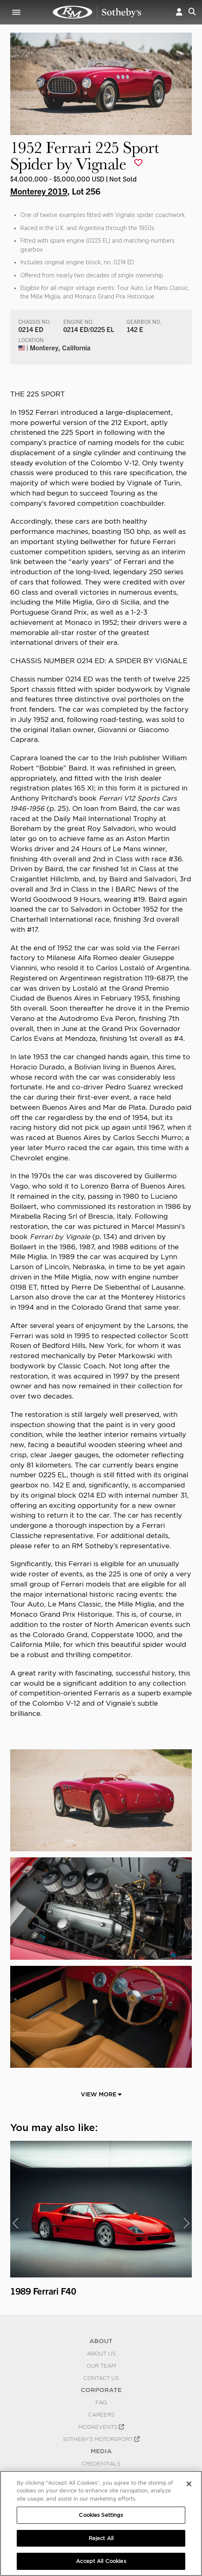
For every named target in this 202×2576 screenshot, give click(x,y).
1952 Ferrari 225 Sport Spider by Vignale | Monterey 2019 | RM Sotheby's (97, 12)
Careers (101, 2414)
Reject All (101, 2538)
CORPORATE (101, 2390)
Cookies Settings (101, 2515)
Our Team (101, 2365)
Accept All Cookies (101, 2561)
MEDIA (101, 2451)
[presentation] (15, 2223)
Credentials (101, 2463)
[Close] (189, 2484)
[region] (101, 2523)
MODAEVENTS (101, 2426)
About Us (101, 2353)
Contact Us (101, 2378)
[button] (179, 12)
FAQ (101, 2402)
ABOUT (101, 2341)
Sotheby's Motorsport (101, 2439)
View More (101, 2094)
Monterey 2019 (38, 191)
